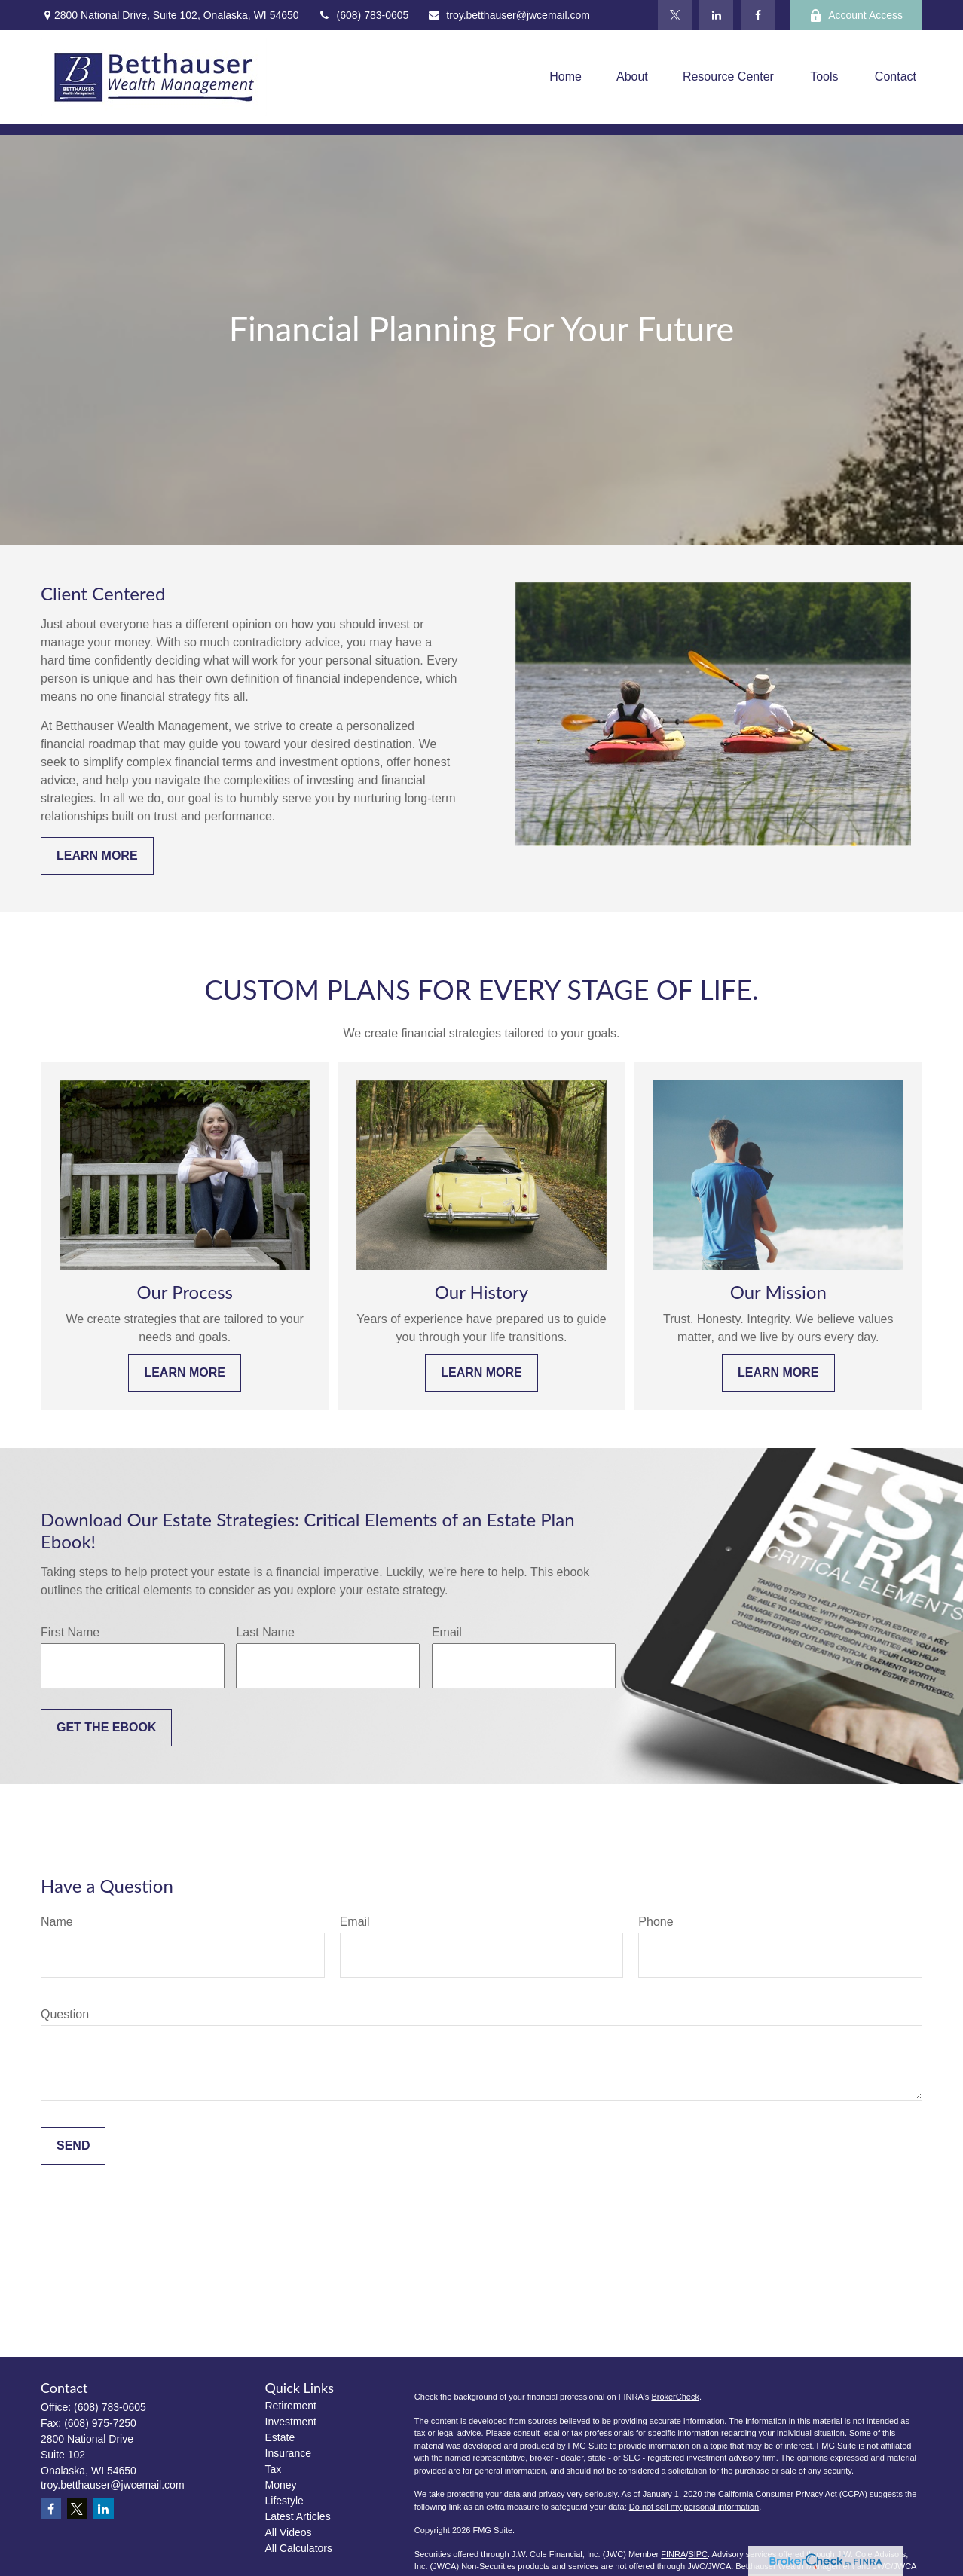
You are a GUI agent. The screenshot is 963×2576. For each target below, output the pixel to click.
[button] (565, 77)
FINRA (673, 2554)
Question (65, 2014)
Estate (280, 2437)
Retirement (290, 2406)
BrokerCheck (675, 2396)
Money (281, 2485)
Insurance (288, 2453)
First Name (70, 1632)
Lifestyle (284, 2501)
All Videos (288, 2532)
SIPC (698, 2554)
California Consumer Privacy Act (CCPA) (792, 2493)
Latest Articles (298, 2516)
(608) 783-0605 (363, 15)
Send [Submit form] (73, 2145)
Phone (655, 1921)
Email (447, 1632)
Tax (273, 2469)
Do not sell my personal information (694, 2506)
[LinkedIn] (716, 15)
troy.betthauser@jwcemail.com (508, 15)
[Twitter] (675, 15)
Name (57, 1921)
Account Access (856, 15)
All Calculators (298, 2548)
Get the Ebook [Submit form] (106, 1727)
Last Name (265, 1632)
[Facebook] (758, 15)
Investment (290, 2422)
